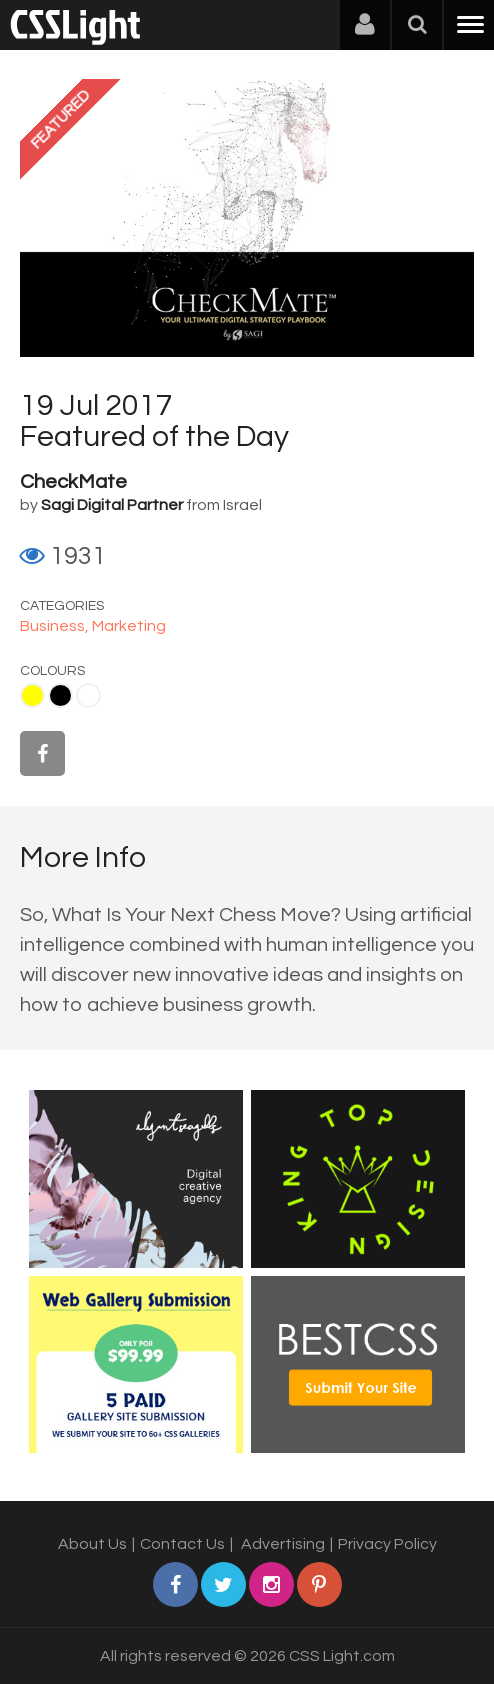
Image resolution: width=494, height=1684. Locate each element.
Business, (56, 626)
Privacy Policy (387, 1544)
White (88, 695)
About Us (92, 1544)
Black (60, 695)
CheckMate (73, 482)
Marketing (129, 626)
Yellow (32, 695)
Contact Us (182, 1544)
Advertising (283, 1544)
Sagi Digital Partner (112, 505)
